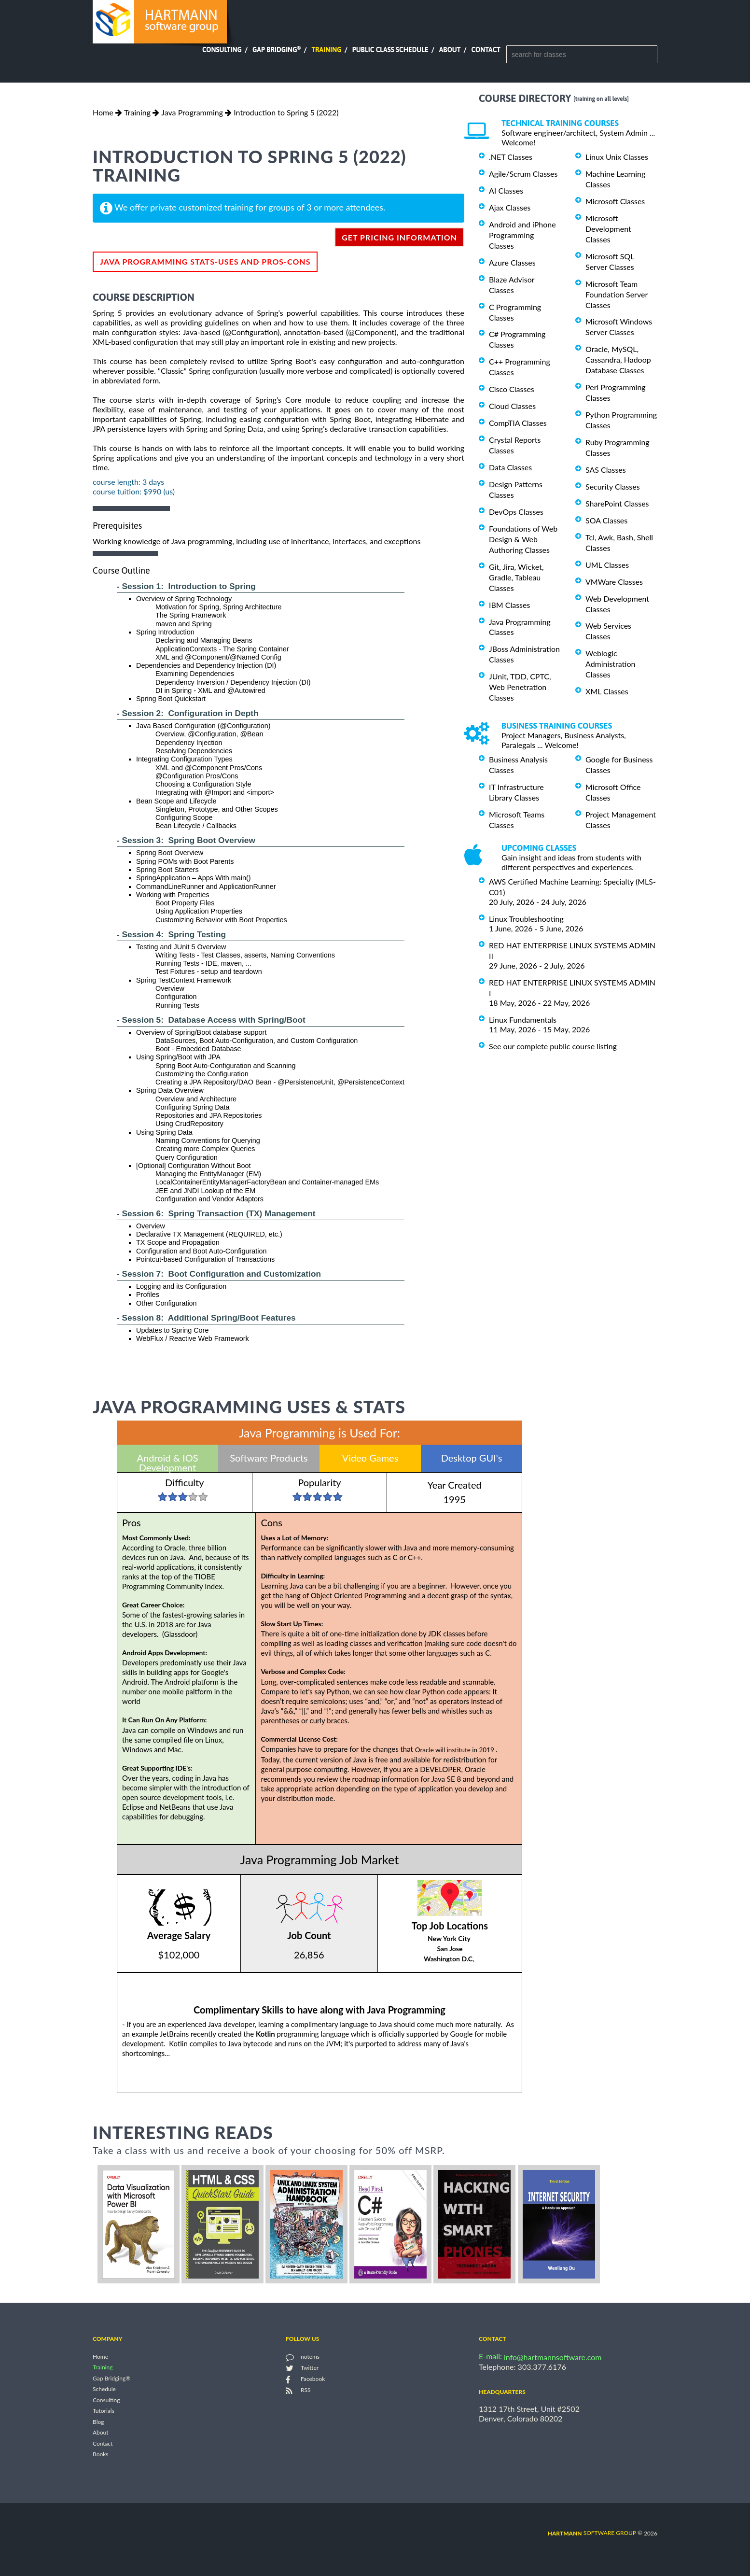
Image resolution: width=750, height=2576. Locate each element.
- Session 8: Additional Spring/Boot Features (206, 1318)
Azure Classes (512, 262)
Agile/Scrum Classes (523, 173)
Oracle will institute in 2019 (458, 1749)
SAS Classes (605, 469)
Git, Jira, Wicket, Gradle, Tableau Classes (516, 577)
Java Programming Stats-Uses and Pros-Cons (205, 261)
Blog (98, 2421)
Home (103, 112)
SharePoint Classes (617, 503)
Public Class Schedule (390, 50)
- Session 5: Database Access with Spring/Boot (211, 1020)
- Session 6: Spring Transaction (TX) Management (216, 1213)
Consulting (222, 50)
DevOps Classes (516, 511)
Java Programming (192, 112)
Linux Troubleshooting (526, 918)
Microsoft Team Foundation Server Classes (616, 294)
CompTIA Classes (518, 422)
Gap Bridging (276, 50)
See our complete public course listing (553, 1045)
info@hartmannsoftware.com (553, 2357)
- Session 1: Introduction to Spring (186, 586)
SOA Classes (606, 520)
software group (592, 2532)
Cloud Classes (512, 405)
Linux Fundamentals (522, 1019)
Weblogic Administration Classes (610, 663)
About (450, 50)
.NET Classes (510, 156)
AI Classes (506, 190)
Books (101, 2454)
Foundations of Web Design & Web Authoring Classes (523, 539)
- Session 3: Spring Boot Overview (186, 840)
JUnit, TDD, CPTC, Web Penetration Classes (520, 687)
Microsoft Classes (615, 201)
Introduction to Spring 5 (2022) (286, 112)
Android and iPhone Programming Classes (522, 235)
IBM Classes (509, 604)
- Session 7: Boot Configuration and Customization (219, 1274)
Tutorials (103, 2411)
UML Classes (607, 564)
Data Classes (510, 467)
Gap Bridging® (111, 2378)
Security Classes (612, 486)
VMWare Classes (614, 581)
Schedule (104, 2389)
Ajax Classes (509, 207)
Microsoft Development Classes (608, 228)
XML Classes (606, 691)
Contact (486, 50)
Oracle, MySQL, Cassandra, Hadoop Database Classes (618, 359)
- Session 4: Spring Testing (171, 934)
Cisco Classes (511, 389)
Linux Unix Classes (616, 156)
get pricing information (399, 237)
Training (326, 50)
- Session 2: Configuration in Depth (188, 713)
